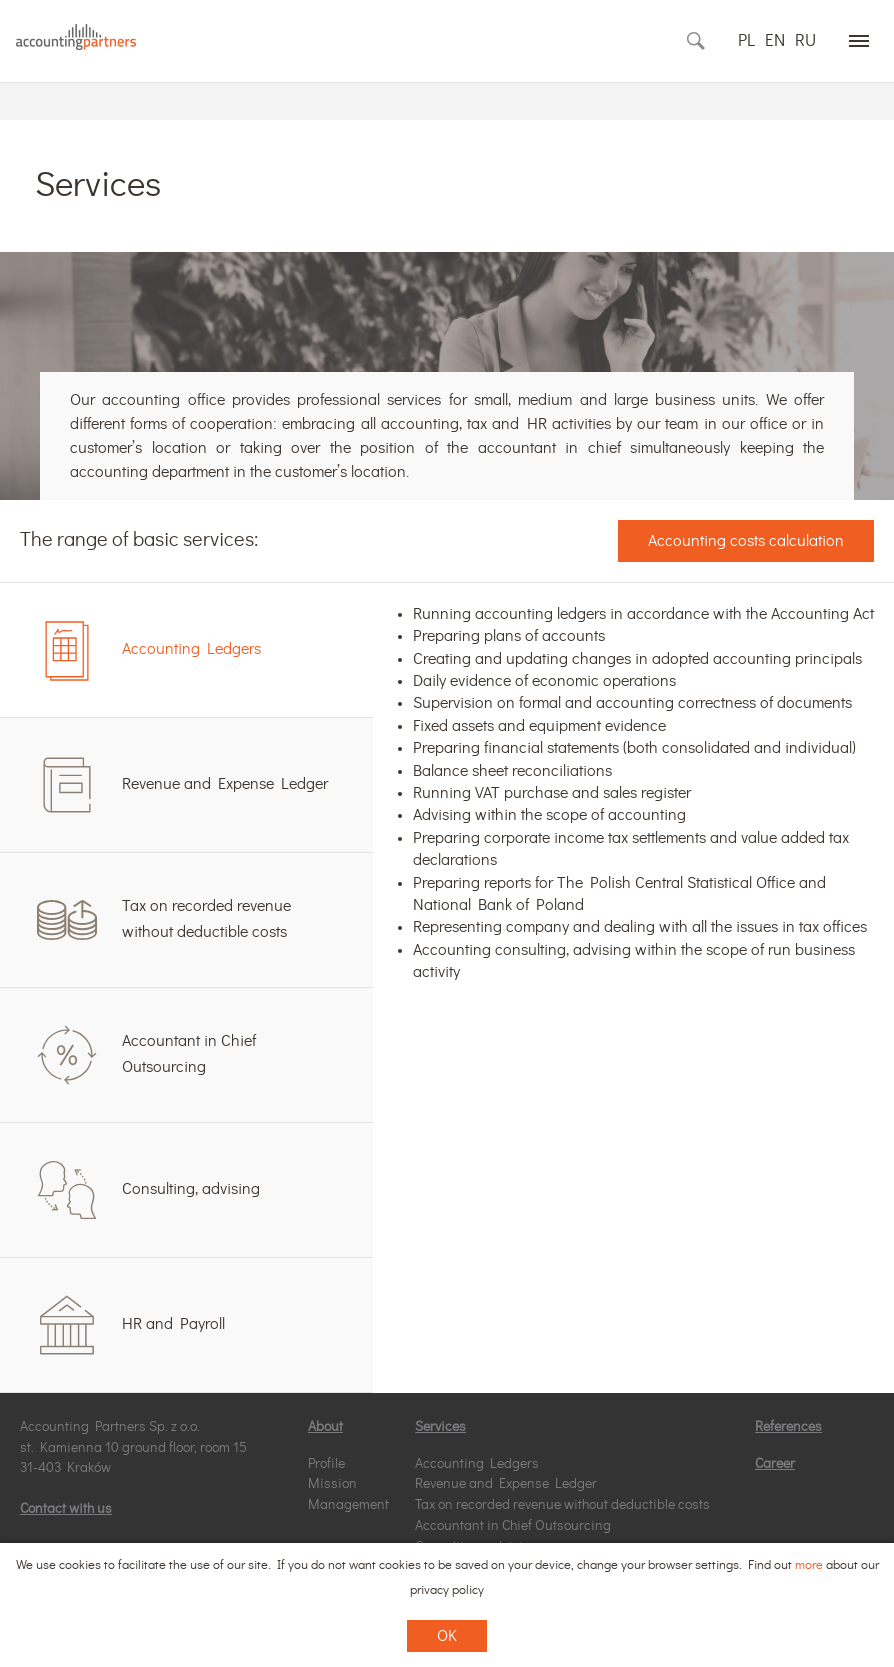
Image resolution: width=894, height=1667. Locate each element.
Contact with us (66, 1509)
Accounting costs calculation (746, 541)
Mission (332, 1484)
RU (805, 40)
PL (746, 40)
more (809, 1565)
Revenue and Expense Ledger (506, 1484)
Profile (326, 1464)
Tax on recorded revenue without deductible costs (562, 1505)
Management (348, 1505)
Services (440, 1427)
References (788, 1427)
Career (775, 1464)
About (325, 1427)
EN (775, 40)
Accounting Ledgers (477, 1464)
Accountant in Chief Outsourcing (513, 1526)
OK (447, 1636)
